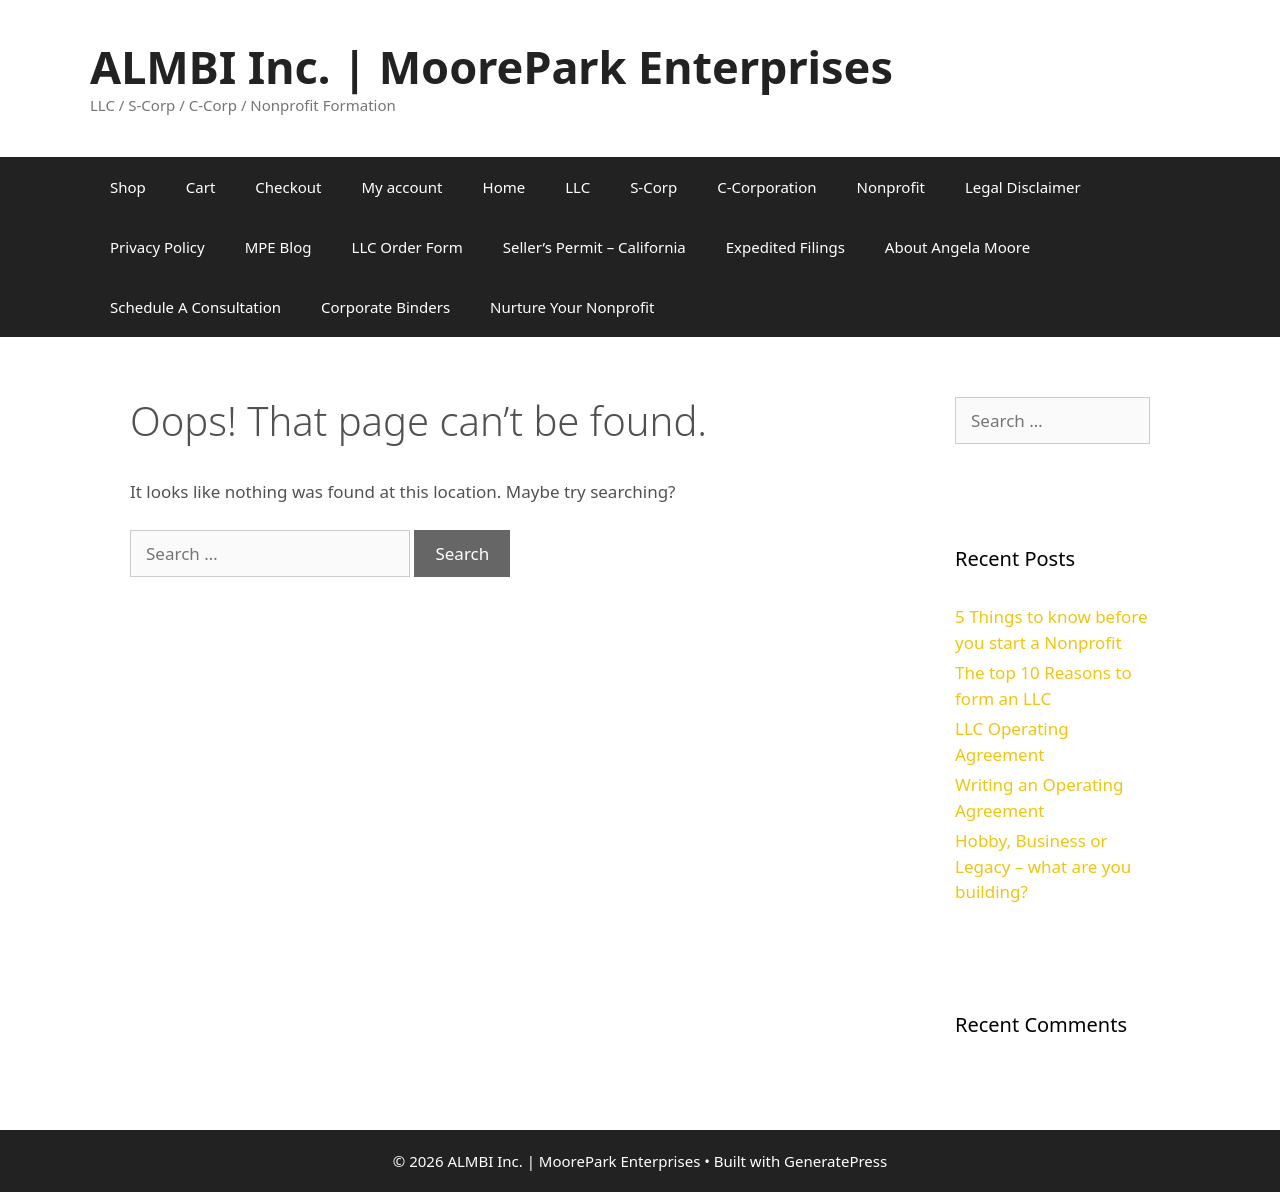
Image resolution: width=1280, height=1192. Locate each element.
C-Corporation (766, 187)
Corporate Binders (385, 307)
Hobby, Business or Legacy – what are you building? (1043, 866)
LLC (577, 187)
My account (402, 187)
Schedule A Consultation (195, 307)
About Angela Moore (957, 247)
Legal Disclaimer (1023, 187)
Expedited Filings (785, 247)
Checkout (288, 187)
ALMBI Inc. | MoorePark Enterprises (491, 66)
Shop (128, 187)
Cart (201, 187)
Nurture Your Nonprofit (572, 307)
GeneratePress (835, 1161)
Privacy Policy (157, 247)
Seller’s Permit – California (594, 247)
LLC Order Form (407, 247)
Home (504, 187)
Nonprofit (890, 187)
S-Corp (653, 187)
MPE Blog (278, 247)
